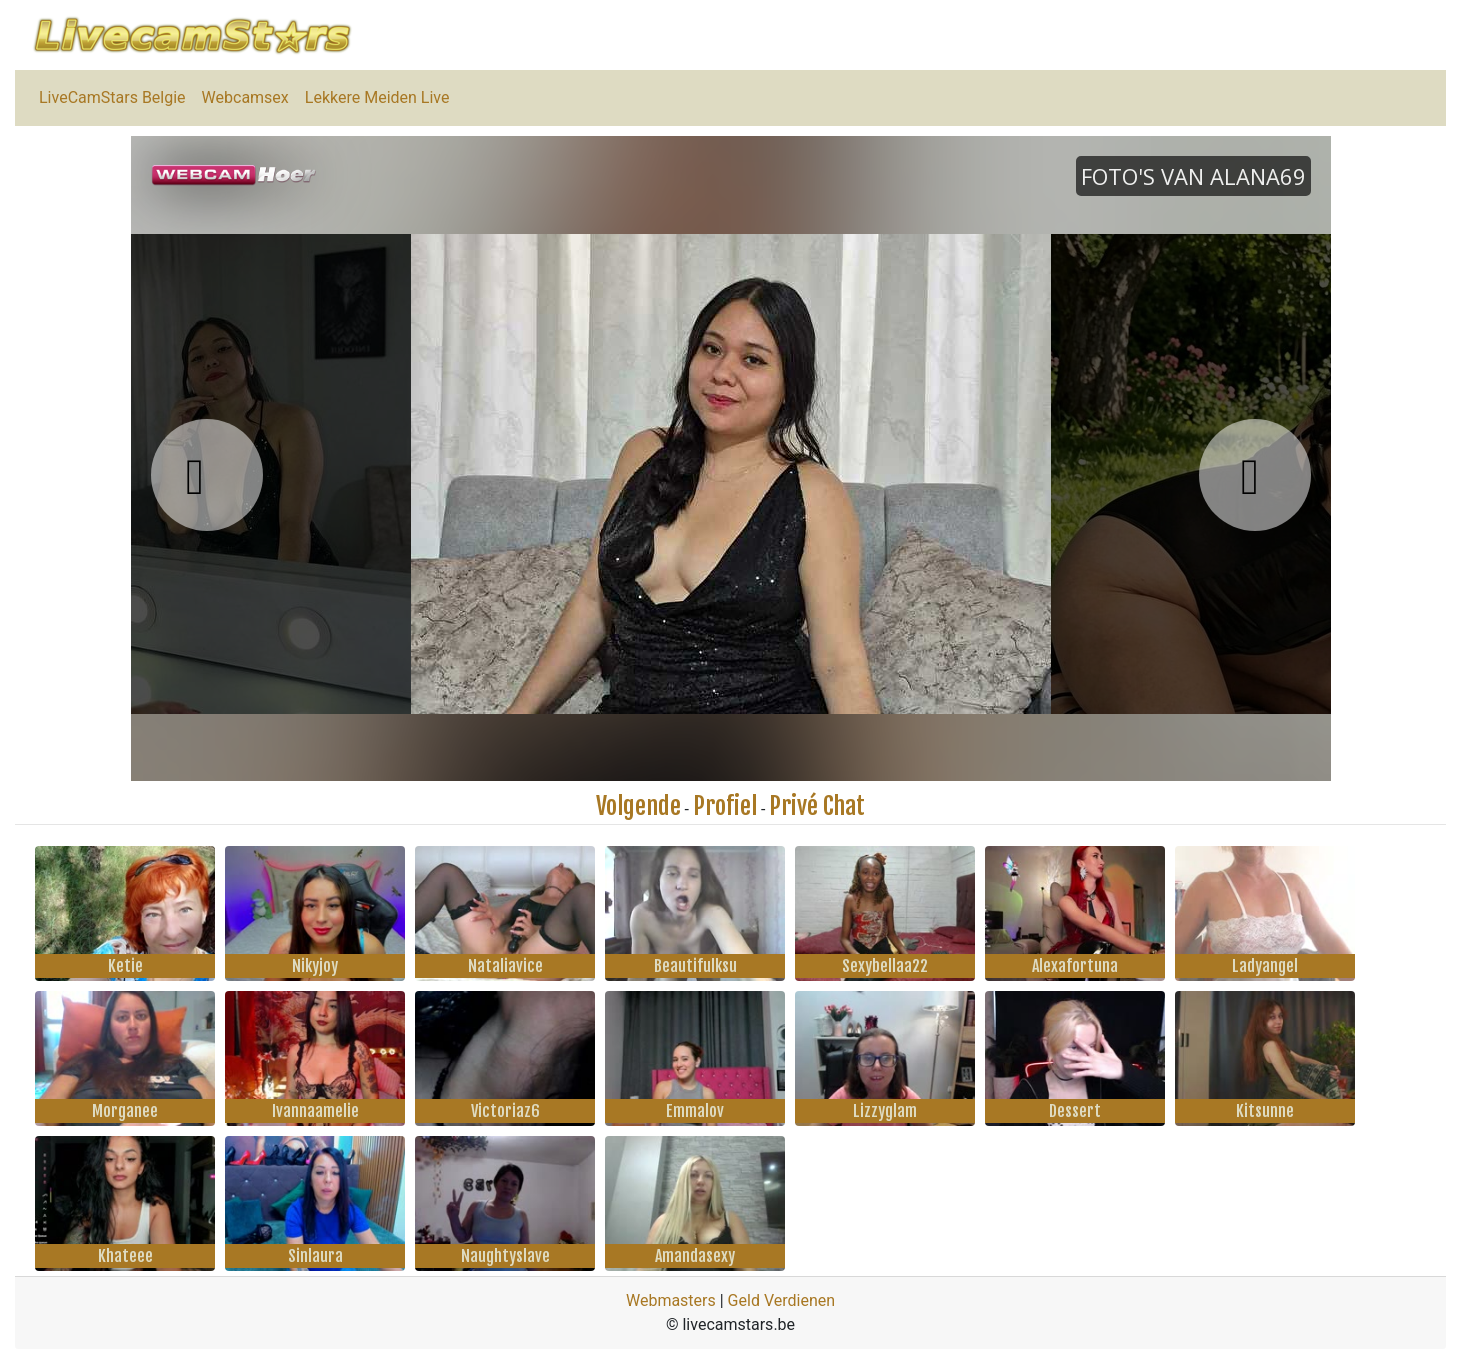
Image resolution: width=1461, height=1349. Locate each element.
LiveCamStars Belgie (112, 97)
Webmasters (671, 1300)
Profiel (725, 806)
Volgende (638, 806)
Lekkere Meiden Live (377, 97)
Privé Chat (817, 806)
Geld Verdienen (781, 1300)
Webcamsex (245, 97)
